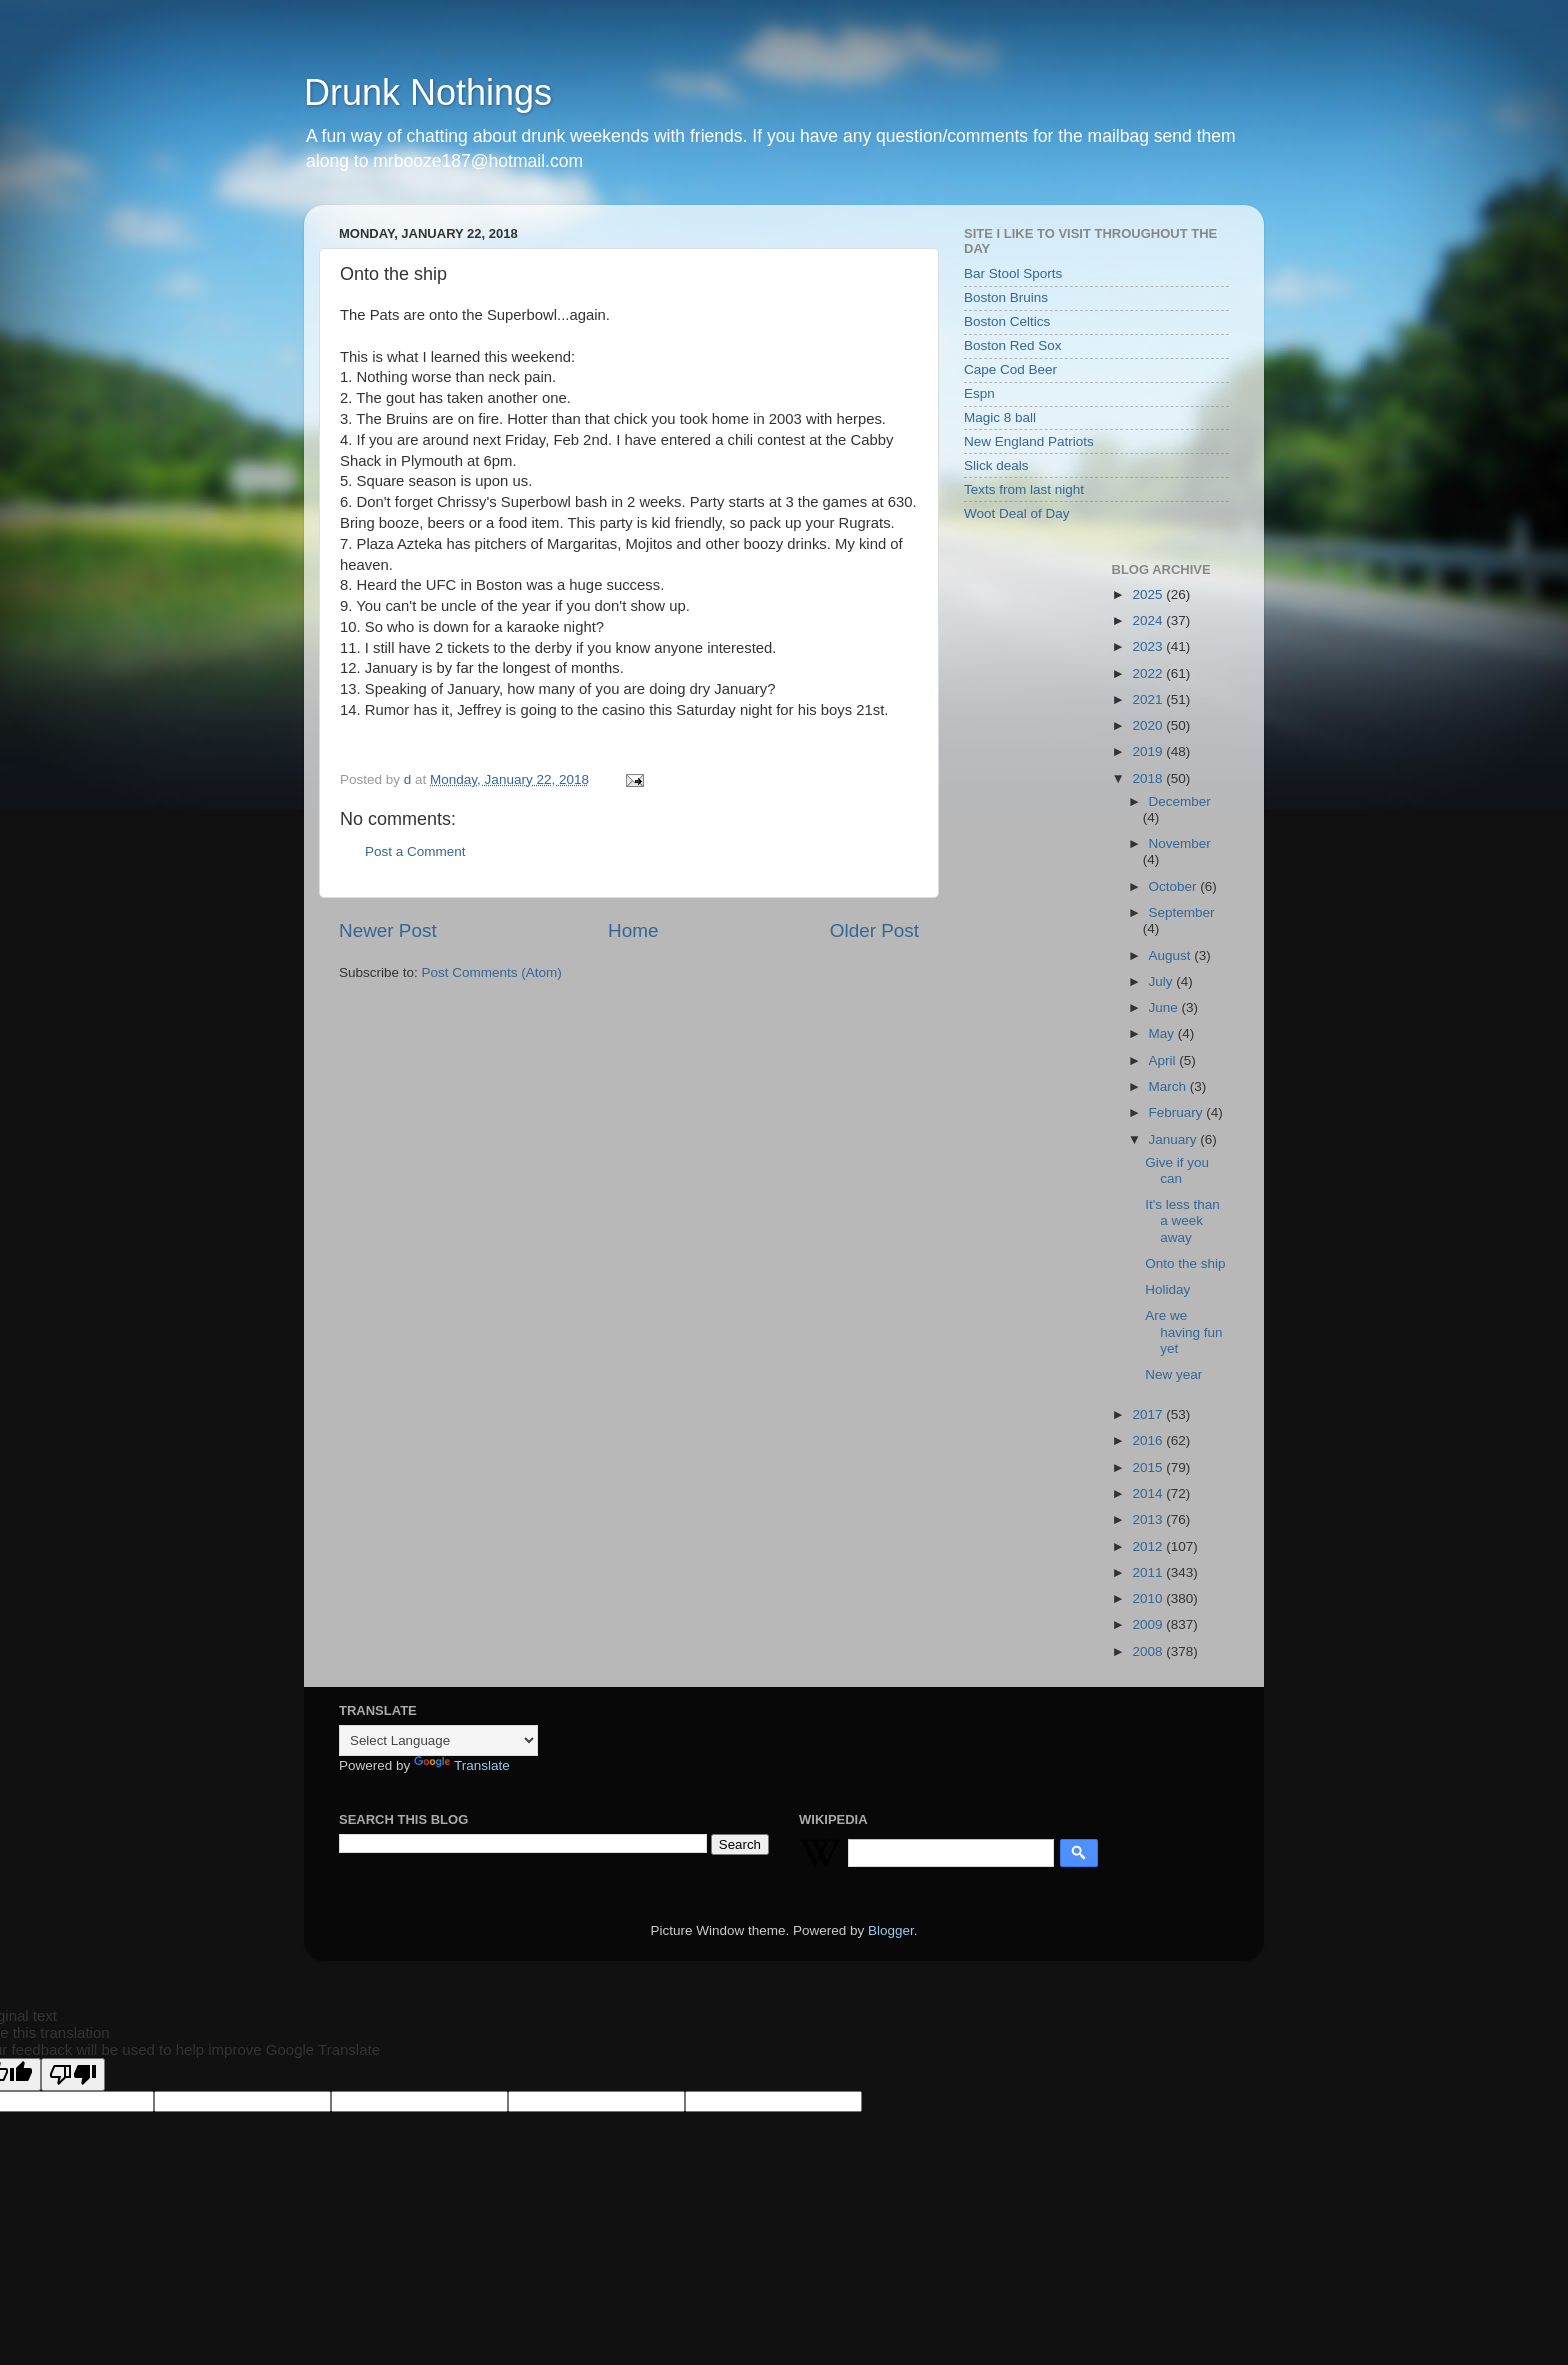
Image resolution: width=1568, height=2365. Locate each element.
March (1169, 1086)
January (1175, 1139)
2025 (1149, 594)
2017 (1149, 1414)
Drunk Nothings (428, 92)
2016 (1149, 1440)
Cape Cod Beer (1010, 369)
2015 (1149, 1467)
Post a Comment (415, 851)
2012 (1149, 1546)
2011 (1149, 1572)
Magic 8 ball (1000, 417)
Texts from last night (1024, 489)
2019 (1149, 751)
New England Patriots (1029, 441)
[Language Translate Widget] (438, 1740)
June (1165, 1007)
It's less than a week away (1182, 1220)
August (1172, 955)
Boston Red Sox (1013, 345)
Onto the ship (1185, 1263)
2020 (1149, 725)
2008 (1149, 1651)
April (1164, 1060)
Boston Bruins (1006, 297)
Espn (979, 393)
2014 (1149, 1493)
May (1163, 1033)
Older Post (874, 930)
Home (633, 930)
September (1182, 912)
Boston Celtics (1007, 321)
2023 (1149, 646)
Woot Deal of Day (1017, 513)
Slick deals (996, 465)
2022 (1149, 673)
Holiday (1167, 1289)
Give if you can (1177, 1170)
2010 (1149, 1598)
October (1175, 886)
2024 (1149, 620)
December (1180, 801)
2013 (1149, 1519)
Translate (462, 1765)
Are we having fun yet (1183, 1331)
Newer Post (388, 930)
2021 (1149, 699)
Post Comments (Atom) (492, 972)
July (1163, 981)
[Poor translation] (73, 2074)
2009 (1149, 1624)
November (1180, 843)
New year (1173, 1374)
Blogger (891, 1930)
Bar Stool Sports (1013, 273)
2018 (1149, 778)
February (1178, 1112)
